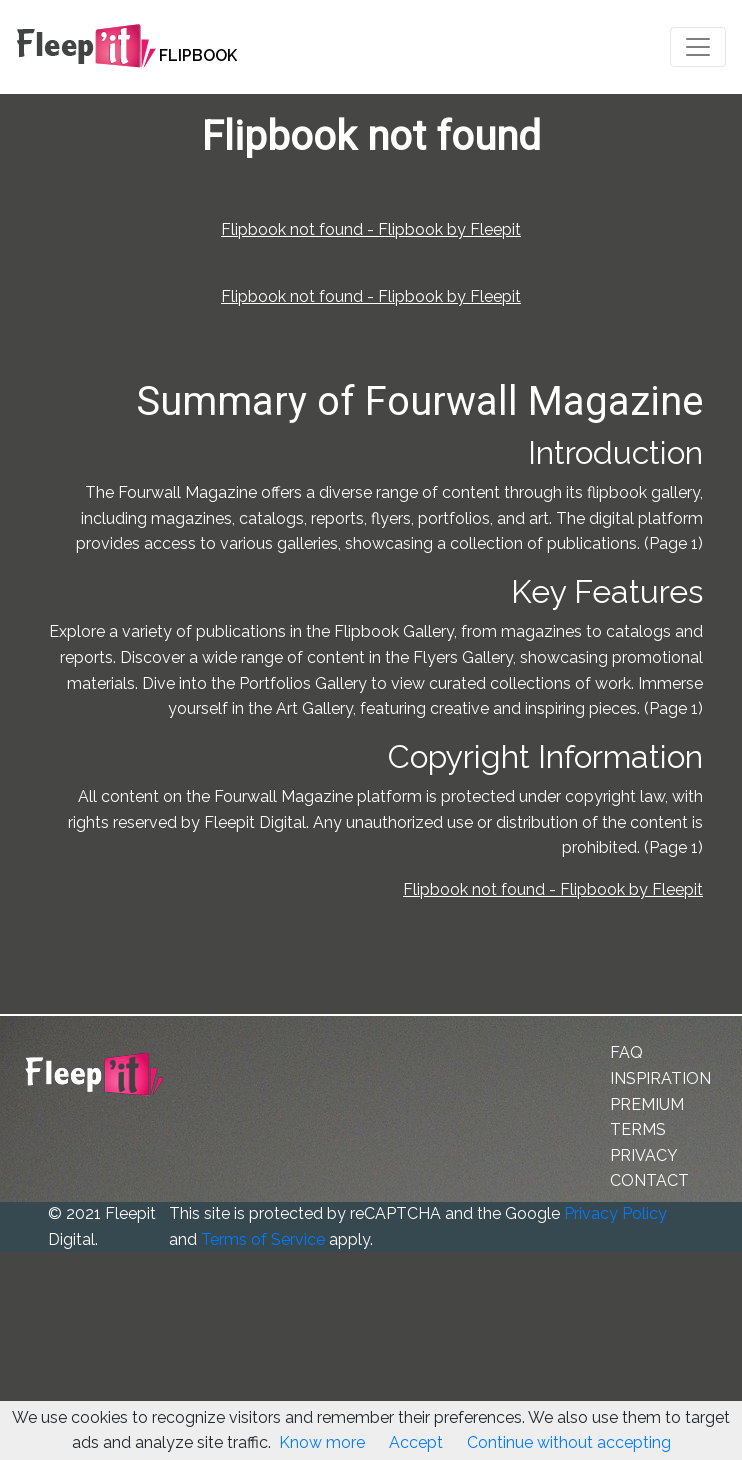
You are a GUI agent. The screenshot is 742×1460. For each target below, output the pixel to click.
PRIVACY (644, 1155)
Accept (416, 1442)
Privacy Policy (615, 1213)
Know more (322, 1442)
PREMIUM (647, 1104)
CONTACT (649, 1180)
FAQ (626, 1052)
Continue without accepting (569, 1442)
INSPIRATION (660, 1078)
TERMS (638, 1129)
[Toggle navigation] (698, 47)
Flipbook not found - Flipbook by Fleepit (371, 229)
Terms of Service (263, 1239)
